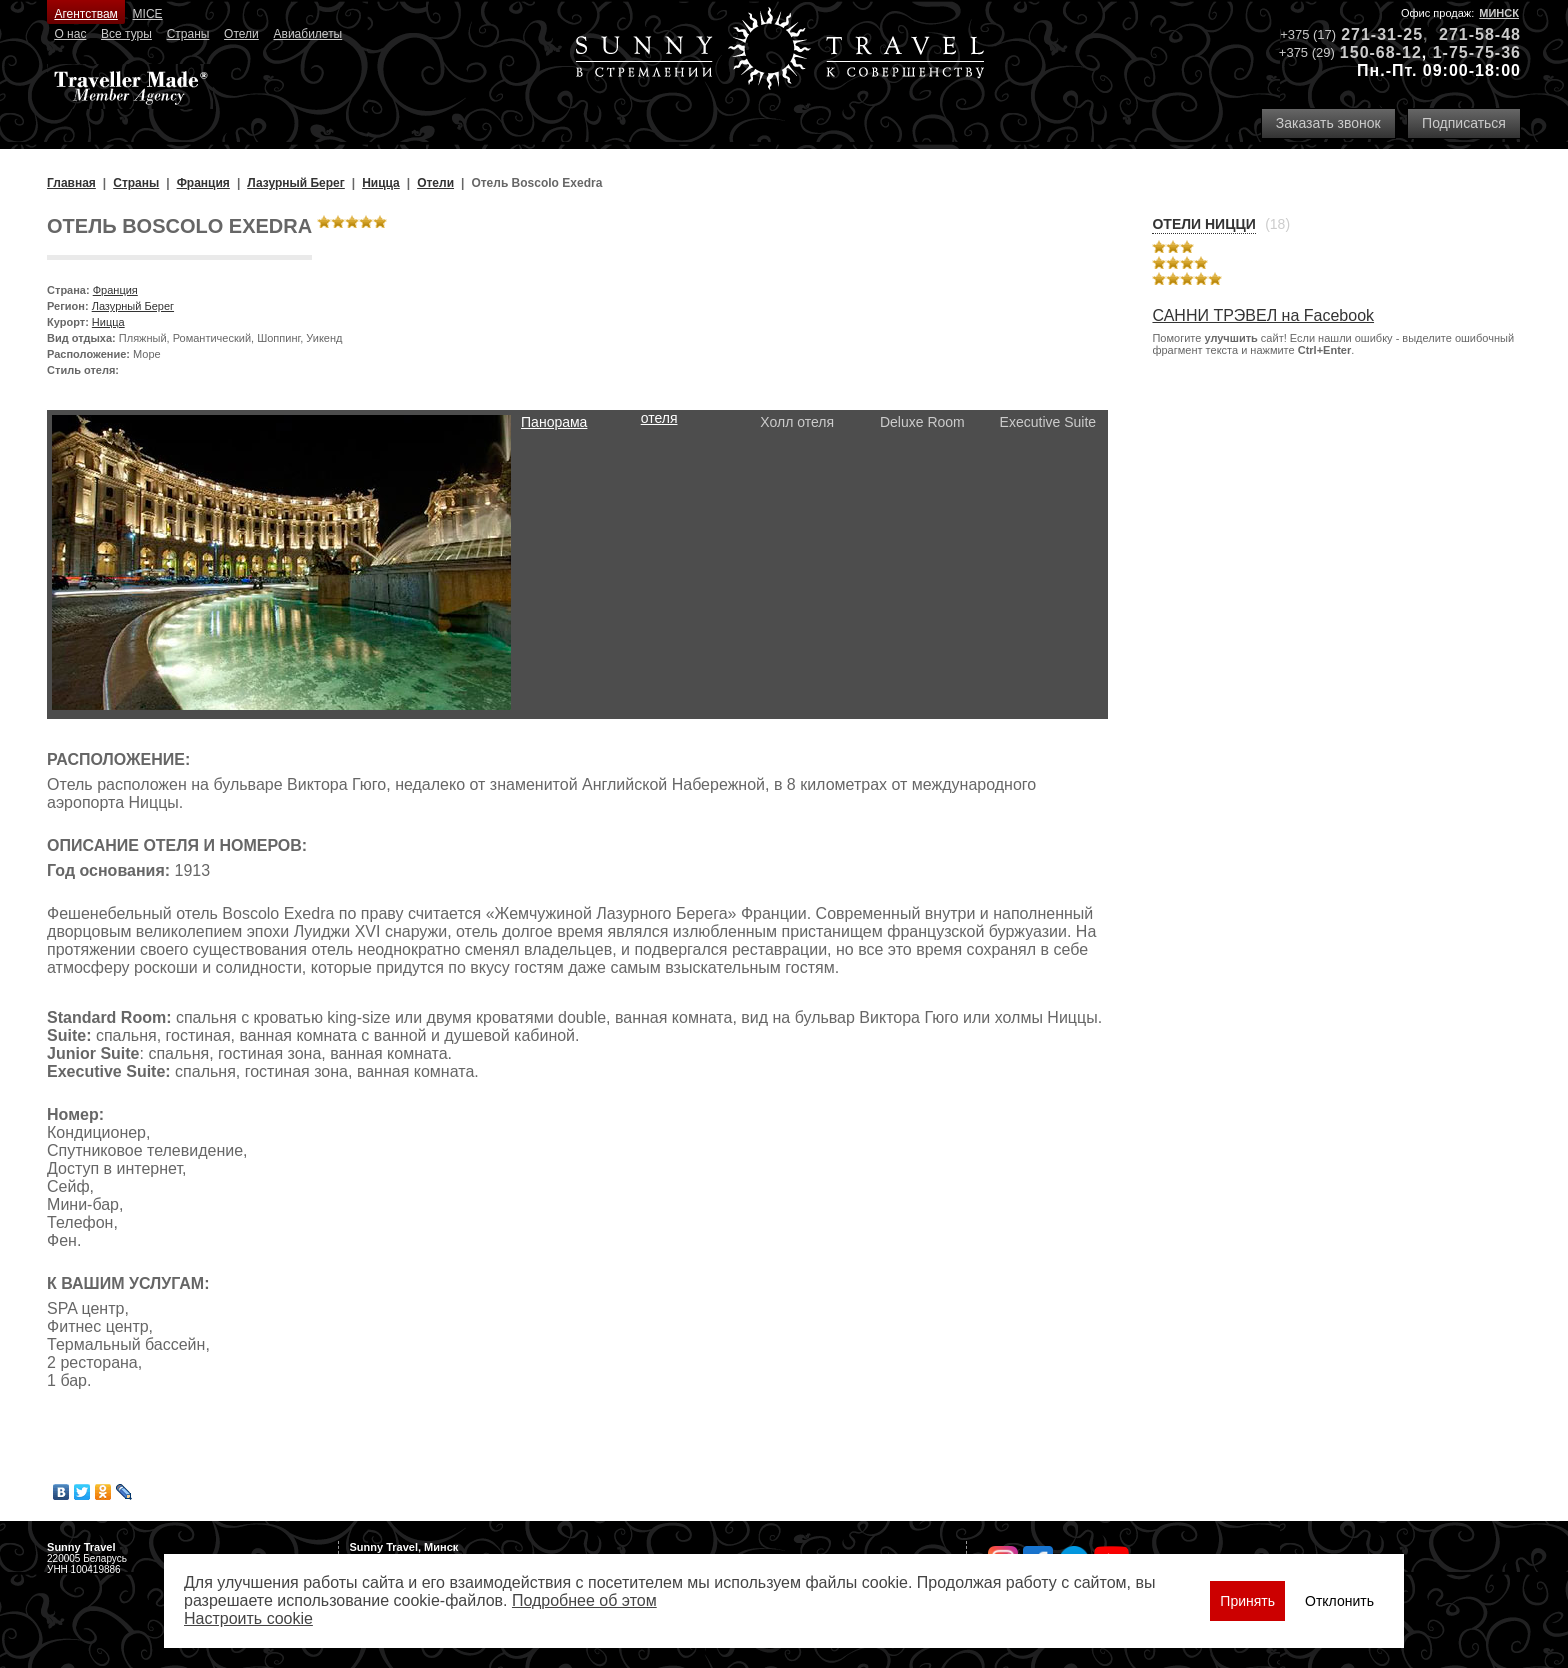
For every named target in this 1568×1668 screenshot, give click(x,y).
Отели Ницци (1203, 224)
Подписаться (1464, 123)
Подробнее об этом (584, 1600)
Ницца (108, 322)
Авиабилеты (308, 34)
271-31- (1372, 34)
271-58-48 (1480, 34)
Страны (188, 34)
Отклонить (1339, 1601)
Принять (1247, 1601)
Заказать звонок (1328, 123)
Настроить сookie (248, 1618)
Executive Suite (1048, 422)
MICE (148, 14)
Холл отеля (797, 422)
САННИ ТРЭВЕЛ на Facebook (1263, 315)
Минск (1499, 13)
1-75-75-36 (1477, 52)
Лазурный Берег (133, 306)
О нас (70, 34)
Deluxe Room (922, 422)
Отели (241, 34)
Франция (115, 290)
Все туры (126, 34)
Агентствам (85, 14)
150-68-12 (1381, 52)
